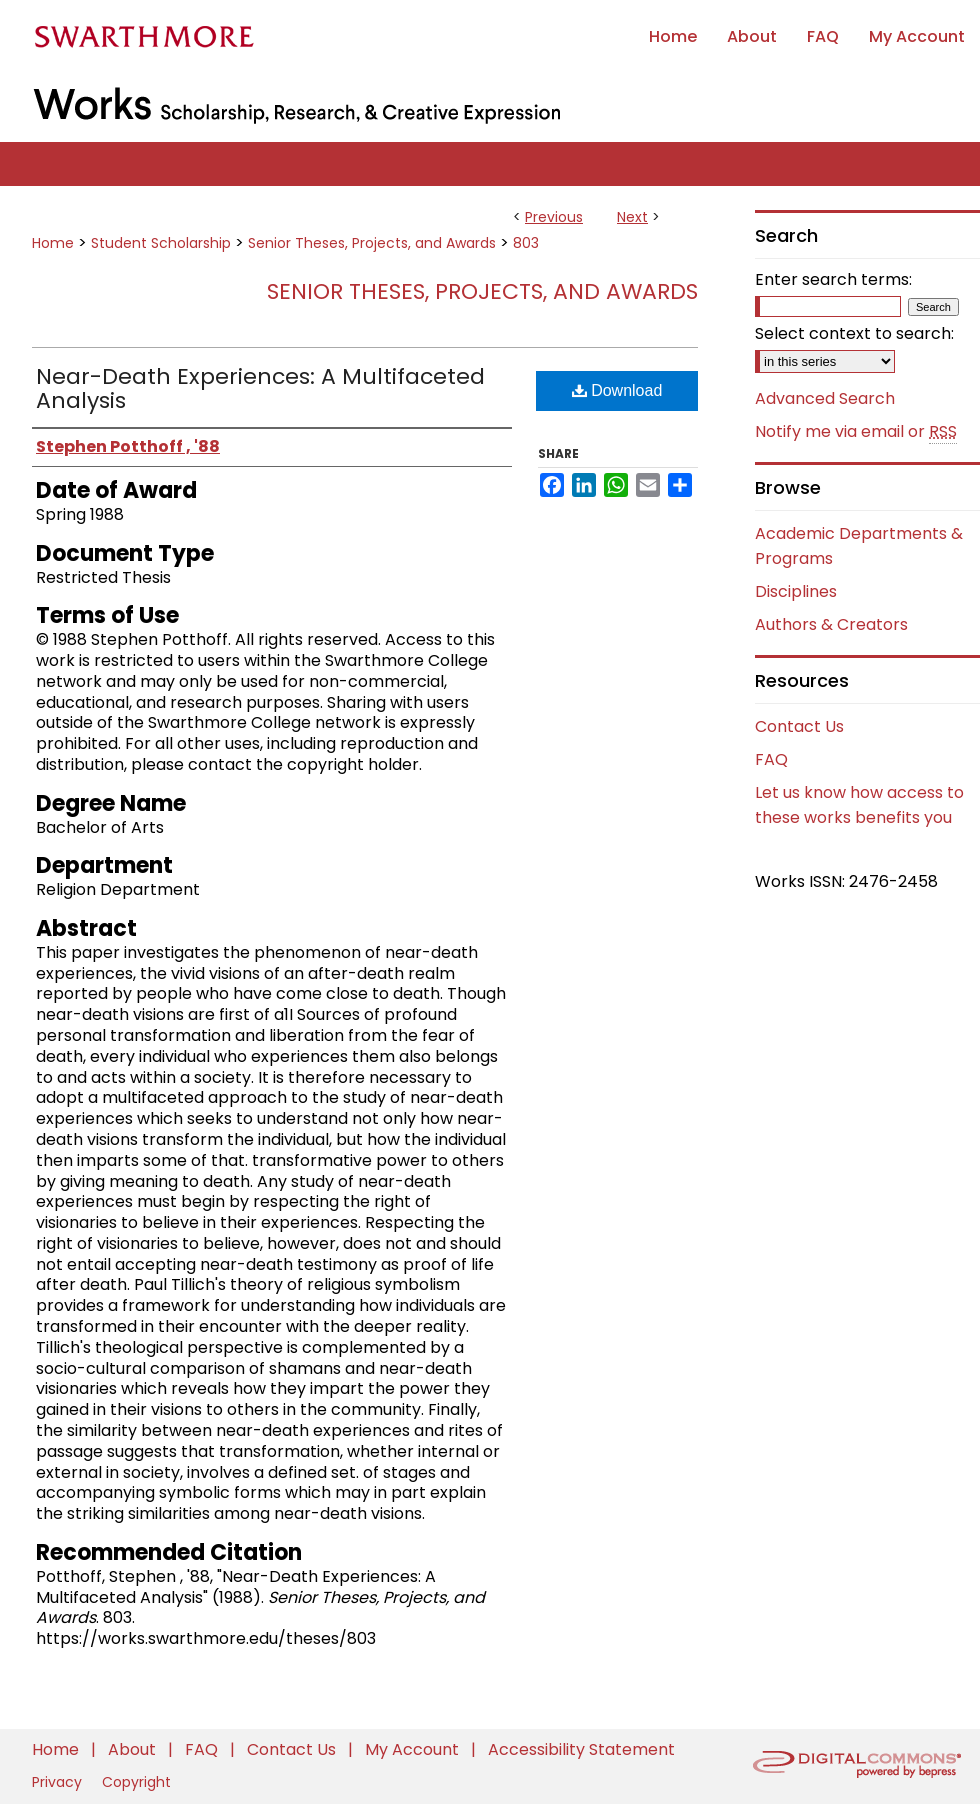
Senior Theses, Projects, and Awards (372, 243)
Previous (554, 217)
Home (53, 243)
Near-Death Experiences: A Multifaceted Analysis (260, 388)
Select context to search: (854, 333)
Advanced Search (825, 398)
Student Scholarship (161, 243)
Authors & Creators (831, 624)
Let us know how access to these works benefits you (859, 805)
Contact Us (799, 726)
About (134, 1749)
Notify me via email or (856, 432)
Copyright (136, 1782)
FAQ (771, 759)
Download (617, 390)
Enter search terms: (833, 279)
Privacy (59, 1782)
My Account (414, 1749)
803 (526, 243)
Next (632, 217)
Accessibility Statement (581, 1749)
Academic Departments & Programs (859, 546)
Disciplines (796, 591)
